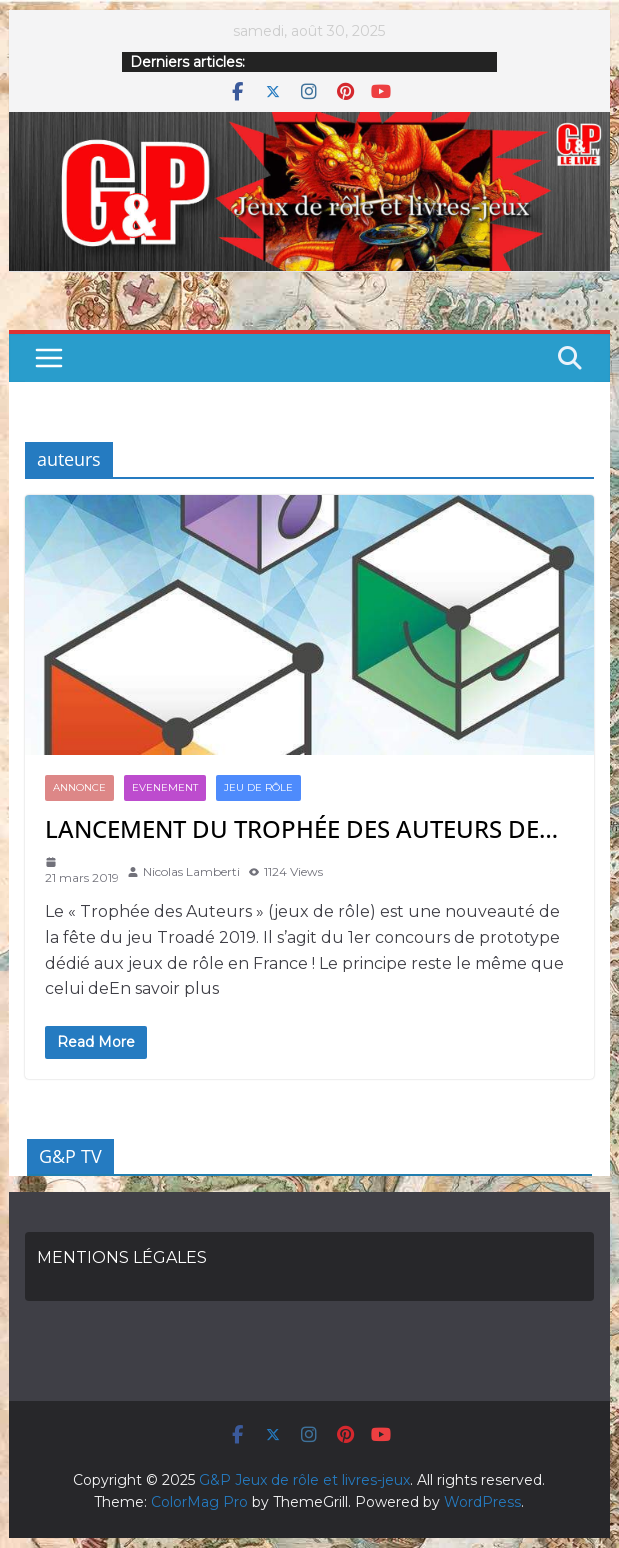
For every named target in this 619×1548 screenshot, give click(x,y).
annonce (79, 787)
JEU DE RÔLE (258, 787)
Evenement (165, 787)
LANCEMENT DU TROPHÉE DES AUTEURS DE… (301, 828)
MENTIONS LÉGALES (122, 1257)
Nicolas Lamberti (191, 871)
